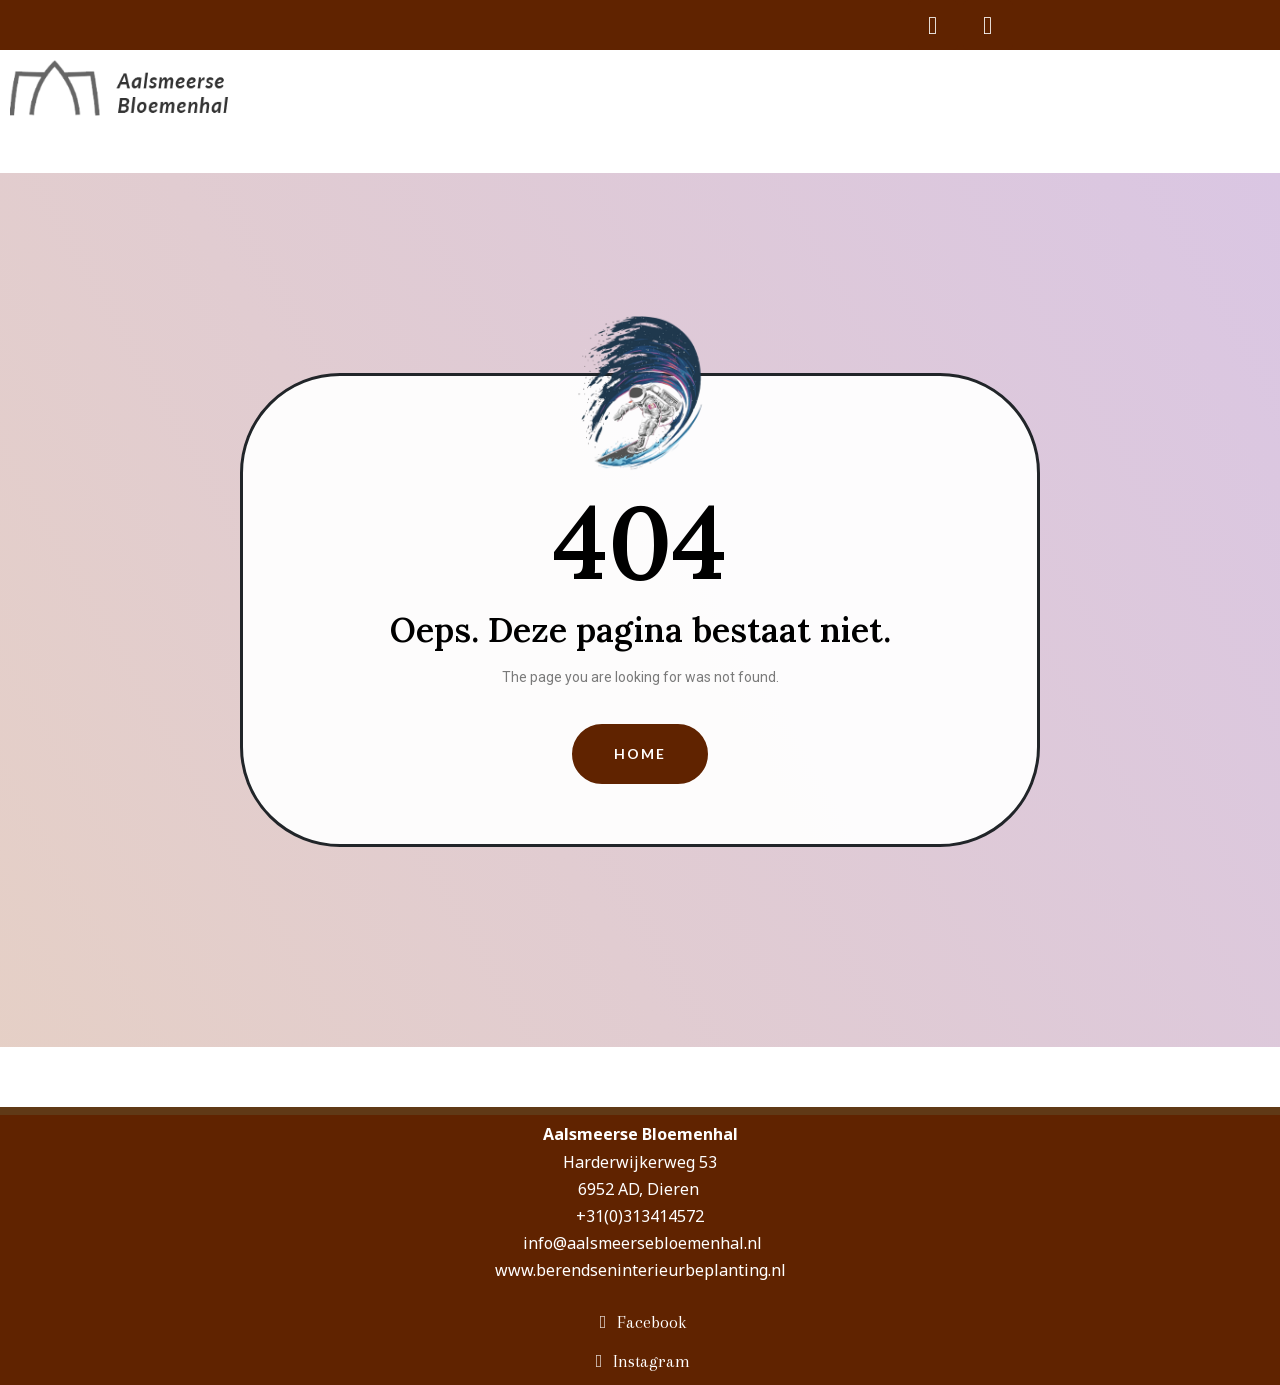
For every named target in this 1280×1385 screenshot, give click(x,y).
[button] (640, 754)
